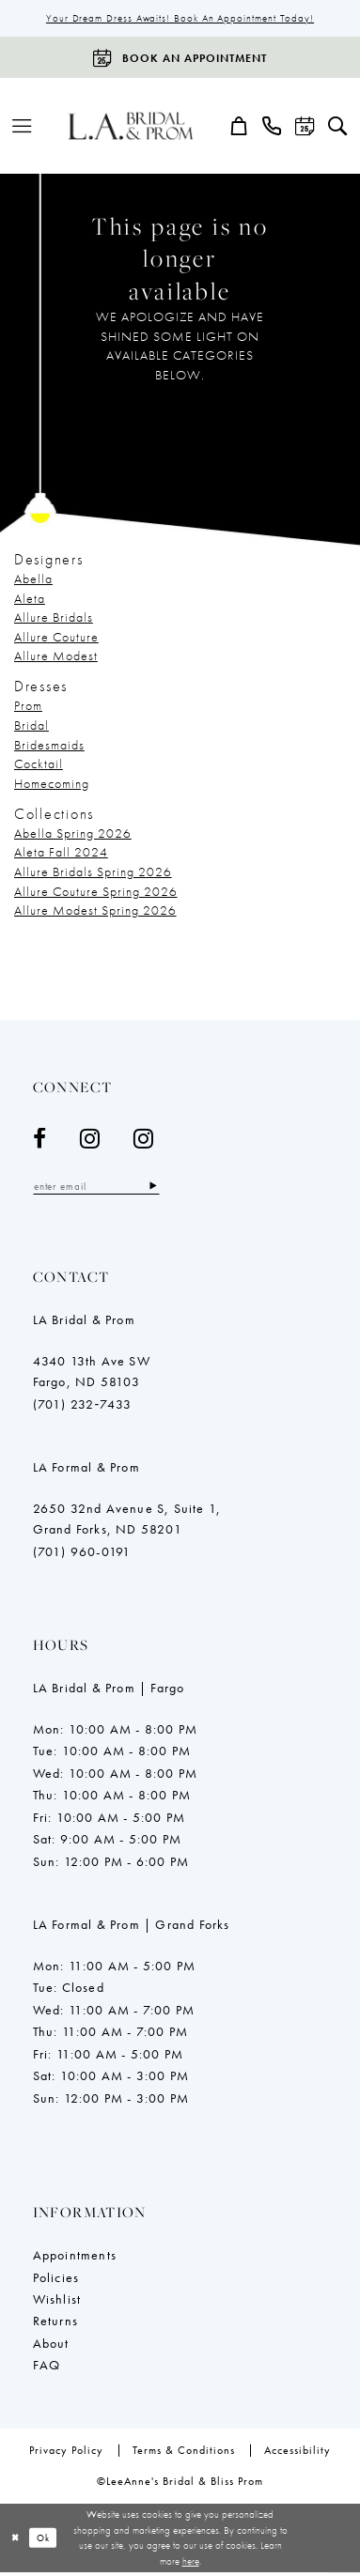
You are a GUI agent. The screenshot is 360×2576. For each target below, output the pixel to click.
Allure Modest (56, 657)
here (190, 2563)
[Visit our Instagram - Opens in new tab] (90, 1140)
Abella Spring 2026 (73, 833)
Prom (28, 707)
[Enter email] (103, 1187)
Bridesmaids (49, 745)
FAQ (47, 2368)
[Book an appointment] (180, 59)
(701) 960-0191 (82, 1554)
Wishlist (57, 2301)
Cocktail (38, 765)
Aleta (29, 599)
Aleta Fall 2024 (61, 853)
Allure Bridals (53, 618)
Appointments (75, 2257)
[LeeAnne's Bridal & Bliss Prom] (130, 127)
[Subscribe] (166, 1187)
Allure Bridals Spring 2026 (93, 873)
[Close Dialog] (16, 2541)
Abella (33, 580)
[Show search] (337, 127)
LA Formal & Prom (86, 1469)
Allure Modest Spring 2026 (95, 911)
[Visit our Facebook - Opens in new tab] (40, 1140)
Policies (56, 2280)
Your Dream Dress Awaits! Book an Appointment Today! (180, 18)
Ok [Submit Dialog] (47, 2540)
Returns (55, 2324)
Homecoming (51, 784)
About (51, 2345)
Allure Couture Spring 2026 (96, 892)
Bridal (31, 726)
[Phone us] (272, 127)
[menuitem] (22, 127)
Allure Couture (56, 637)
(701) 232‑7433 (83, 1406)
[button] (22, 127)
